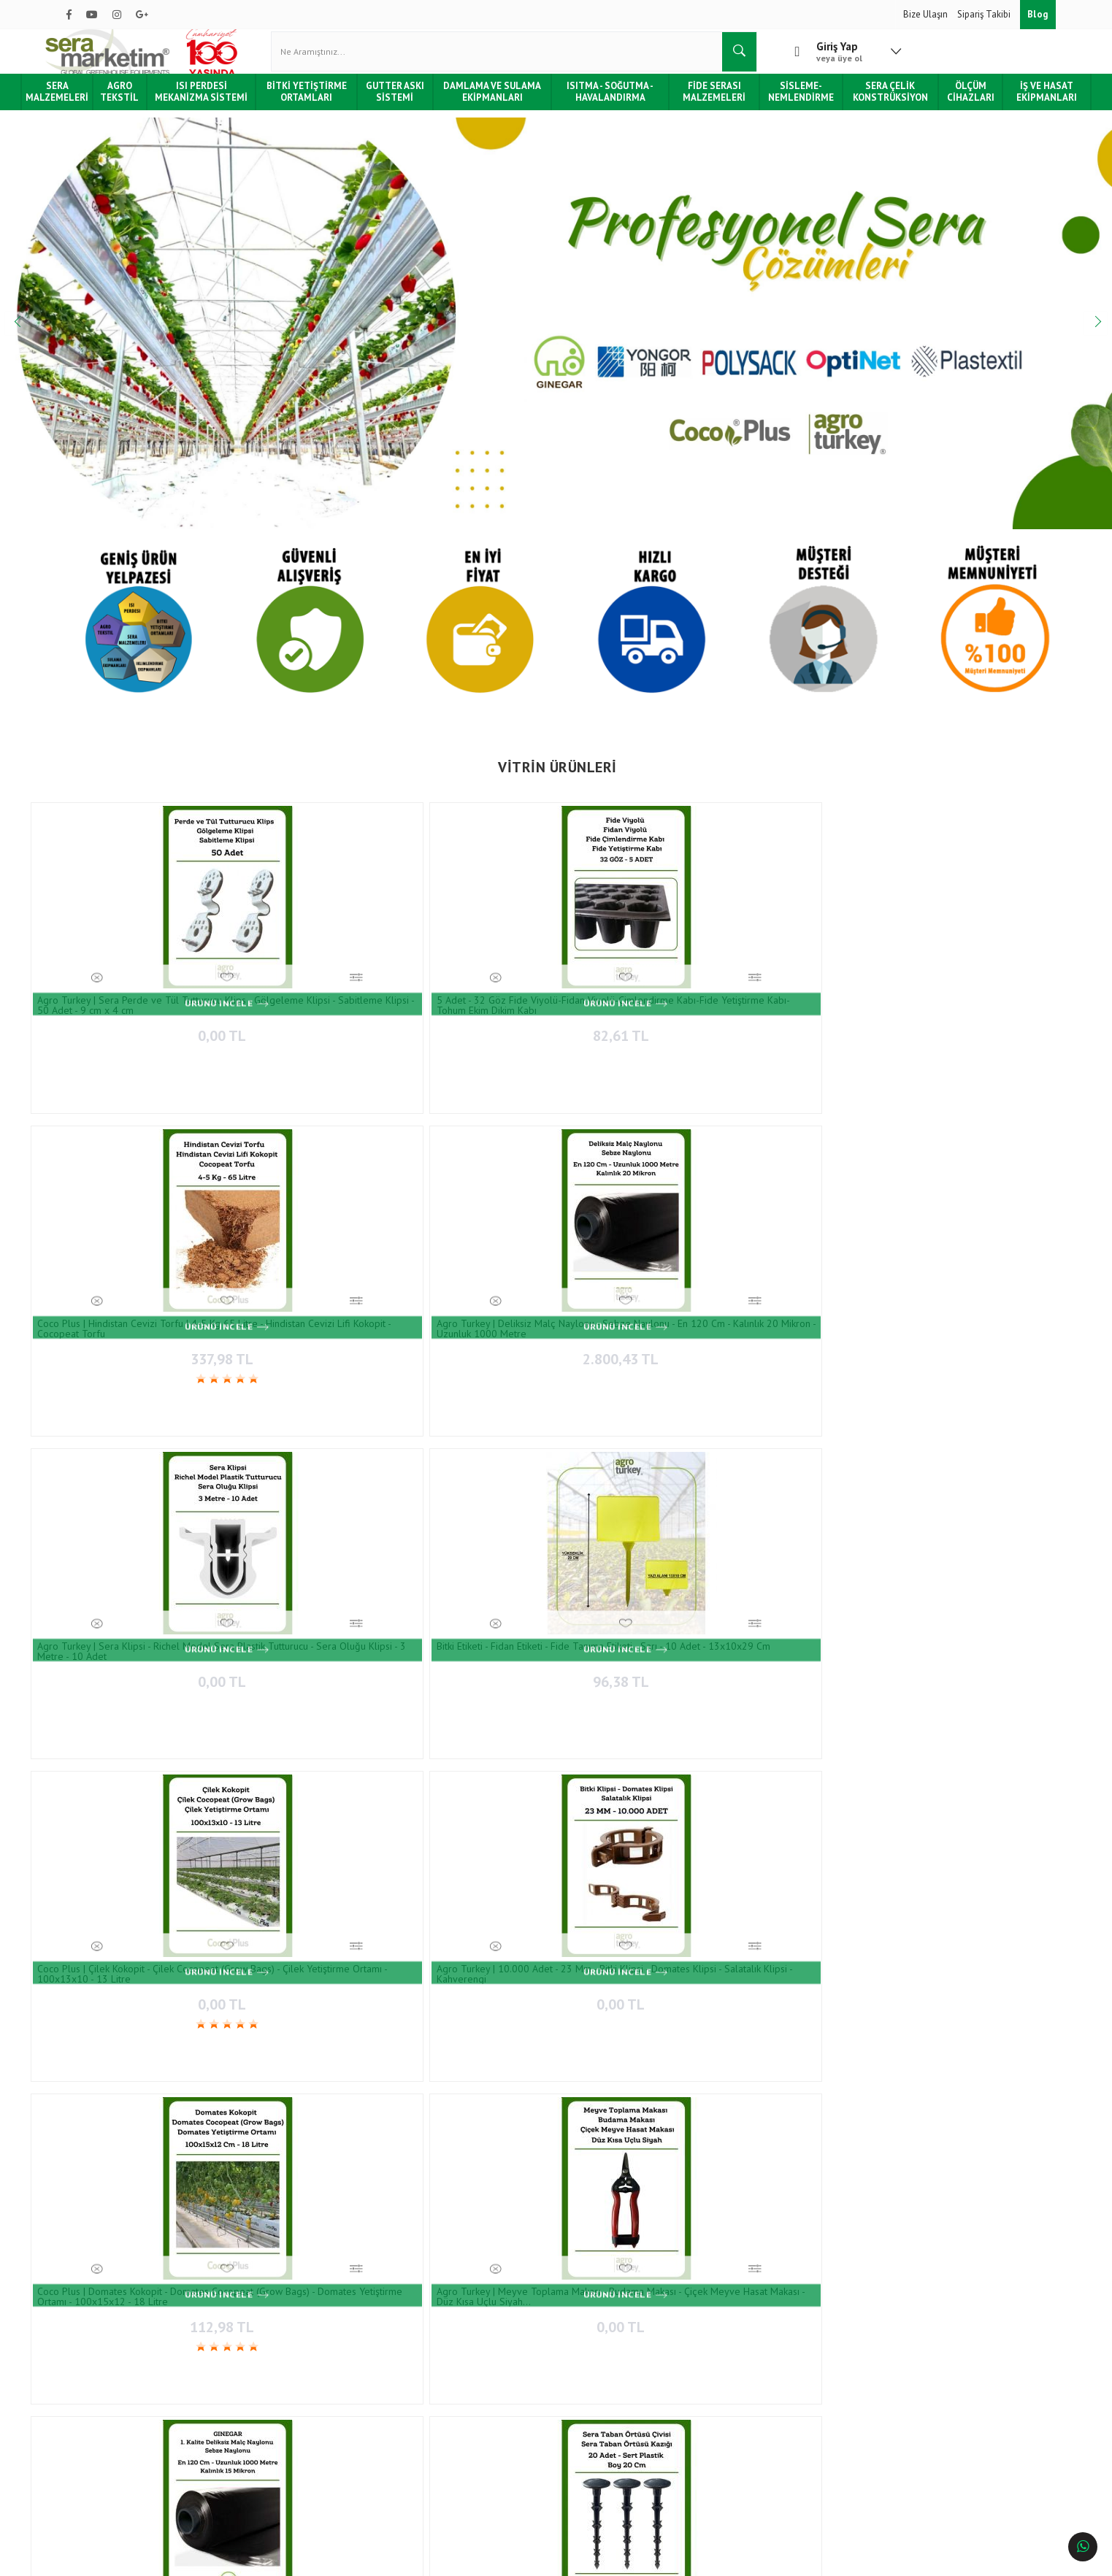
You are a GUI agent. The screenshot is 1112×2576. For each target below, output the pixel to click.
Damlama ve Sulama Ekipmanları (499, 105)
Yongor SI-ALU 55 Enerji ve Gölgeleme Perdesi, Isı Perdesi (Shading (805, 1557)
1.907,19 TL (639, 1825)
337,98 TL (472, 1017)
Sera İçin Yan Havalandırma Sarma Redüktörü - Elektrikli (133, 2116)
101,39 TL (473, 2143)
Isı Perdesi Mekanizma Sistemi (229, 106)
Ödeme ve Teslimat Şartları (283, 2351)
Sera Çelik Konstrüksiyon (869, 105)
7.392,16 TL (973, 1825)
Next (1075, 337)
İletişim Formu (418, 2373)
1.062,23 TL (472, 1584)
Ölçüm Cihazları (943, 105)
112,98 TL (472, 1259)
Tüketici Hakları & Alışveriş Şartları (136, 2416)
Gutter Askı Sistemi (409, 105)
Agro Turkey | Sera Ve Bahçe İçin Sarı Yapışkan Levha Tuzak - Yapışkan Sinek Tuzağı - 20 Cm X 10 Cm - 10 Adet (306, 1557)
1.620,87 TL (806, 1825)
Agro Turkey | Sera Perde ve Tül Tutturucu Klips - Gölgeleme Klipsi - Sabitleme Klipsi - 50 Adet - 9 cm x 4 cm (134, 990)
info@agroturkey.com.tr (619, 2448)
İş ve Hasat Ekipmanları (1014, 105)
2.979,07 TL (806, 1259)
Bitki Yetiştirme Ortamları (326, 105)
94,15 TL (305, 1584)
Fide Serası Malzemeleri (705, 105)
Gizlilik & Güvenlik (266, 2437)
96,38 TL (973, 1017)
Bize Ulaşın (926, 14)
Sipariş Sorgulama (265, 2373)
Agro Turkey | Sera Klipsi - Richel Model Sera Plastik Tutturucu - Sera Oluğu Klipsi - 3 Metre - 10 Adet (802, 990)
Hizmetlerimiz (94, 2373)
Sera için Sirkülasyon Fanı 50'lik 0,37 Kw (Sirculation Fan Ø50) (972, 1798)
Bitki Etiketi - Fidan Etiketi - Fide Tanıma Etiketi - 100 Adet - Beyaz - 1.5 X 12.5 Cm (470, 2116)
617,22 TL (639, 1584)
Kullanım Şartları (262, 2459)
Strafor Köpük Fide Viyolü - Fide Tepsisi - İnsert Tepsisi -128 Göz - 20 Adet (796, 1798)
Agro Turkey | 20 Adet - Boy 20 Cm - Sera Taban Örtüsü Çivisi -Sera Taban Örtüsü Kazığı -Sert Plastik (971, 1232)
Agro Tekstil (153, 105)
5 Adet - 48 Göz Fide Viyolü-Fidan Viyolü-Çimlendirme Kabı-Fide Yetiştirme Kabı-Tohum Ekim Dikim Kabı (799, 2116)
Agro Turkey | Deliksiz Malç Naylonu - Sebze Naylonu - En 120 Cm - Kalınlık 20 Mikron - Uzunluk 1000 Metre (634, 990)
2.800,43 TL (640, 1017)
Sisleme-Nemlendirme (785, 105)
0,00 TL (139, 1017)
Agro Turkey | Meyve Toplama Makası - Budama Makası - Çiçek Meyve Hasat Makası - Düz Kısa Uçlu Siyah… (638, 1232)
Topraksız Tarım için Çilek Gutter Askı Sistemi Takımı (626, 1557)
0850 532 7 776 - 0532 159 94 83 (629, 2420)
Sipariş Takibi (985, 14)
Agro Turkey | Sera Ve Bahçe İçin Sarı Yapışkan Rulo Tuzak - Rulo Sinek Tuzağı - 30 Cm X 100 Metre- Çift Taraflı (469, 1557)
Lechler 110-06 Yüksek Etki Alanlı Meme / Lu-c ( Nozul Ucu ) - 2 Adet (138, 1798)
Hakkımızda (89, 2351)
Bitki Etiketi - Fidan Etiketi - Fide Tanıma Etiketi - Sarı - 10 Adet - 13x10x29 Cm (970, 990)
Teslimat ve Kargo (265, 2394)
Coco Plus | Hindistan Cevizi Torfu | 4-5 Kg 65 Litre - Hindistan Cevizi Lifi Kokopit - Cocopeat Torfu (466, 990)
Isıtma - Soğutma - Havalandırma (608, 105)
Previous (36, 337)
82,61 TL (305, 1017)
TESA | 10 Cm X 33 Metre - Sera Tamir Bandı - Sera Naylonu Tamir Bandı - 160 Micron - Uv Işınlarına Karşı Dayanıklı (629, 1798)
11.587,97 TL (142, 2143)
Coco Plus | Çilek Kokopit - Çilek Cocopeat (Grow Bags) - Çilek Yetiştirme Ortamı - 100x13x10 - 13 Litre (138, 1232)
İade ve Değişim (260, 2416)
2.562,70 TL (306, 1825)
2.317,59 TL (973, 1584)
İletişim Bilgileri (421, 2351)
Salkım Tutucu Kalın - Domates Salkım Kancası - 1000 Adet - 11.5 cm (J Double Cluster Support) (135, 1557)
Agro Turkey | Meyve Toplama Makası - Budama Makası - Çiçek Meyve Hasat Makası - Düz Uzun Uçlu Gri (307, 2116)
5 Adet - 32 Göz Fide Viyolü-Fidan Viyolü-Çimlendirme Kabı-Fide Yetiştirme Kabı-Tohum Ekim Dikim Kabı (299, 990)
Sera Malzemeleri (92, 105)
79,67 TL (139, 1825)
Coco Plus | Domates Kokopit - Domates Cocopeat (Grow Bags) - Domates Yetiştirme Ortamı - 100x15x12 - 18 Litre (469, 1232)
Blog (1037, 14)
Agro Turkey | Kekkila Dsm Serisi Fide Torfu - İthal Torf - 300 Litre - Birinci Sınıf (300, 1798)
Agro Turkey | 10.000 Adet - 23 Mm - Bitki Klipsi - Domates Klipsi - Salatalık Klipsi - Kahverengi (305, 1232)
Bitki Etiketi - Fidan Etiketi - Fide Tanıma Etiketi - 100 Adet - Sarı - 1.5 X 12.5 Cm (969, 2116)
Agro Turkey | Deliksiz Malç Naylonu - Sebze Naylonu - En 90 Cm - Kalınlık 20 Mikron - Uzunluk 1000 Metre (968, 1557)
